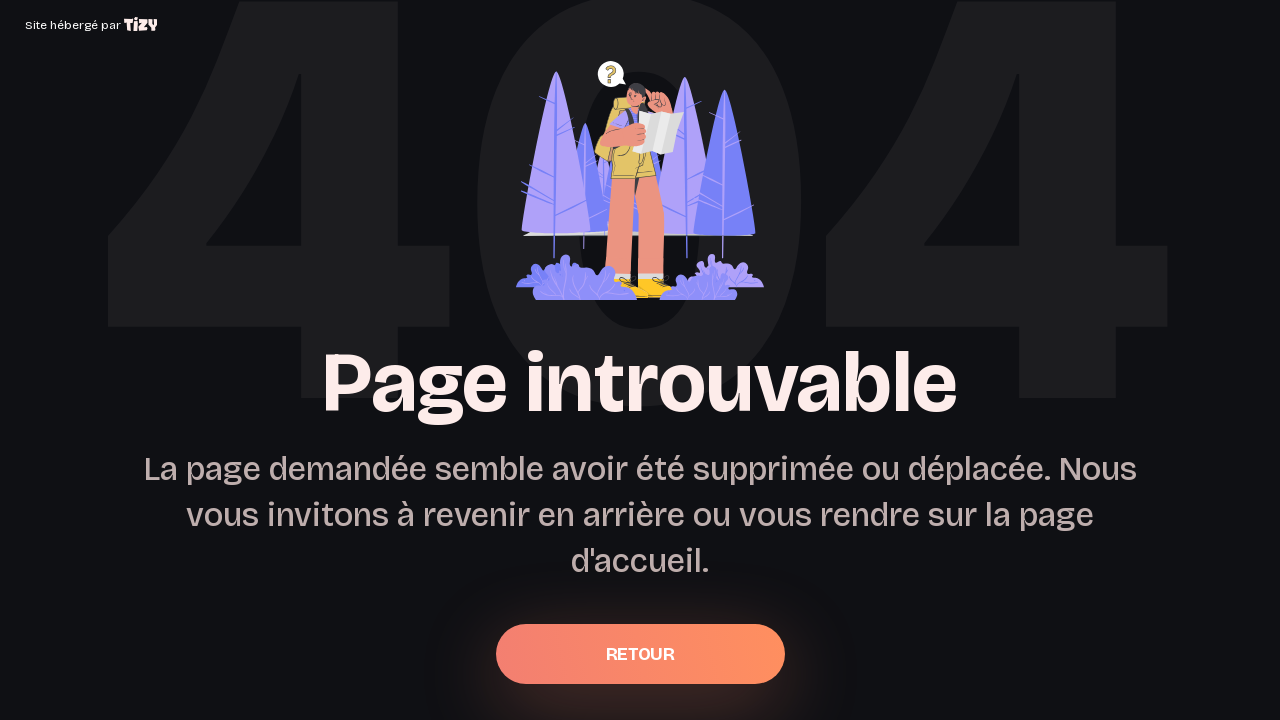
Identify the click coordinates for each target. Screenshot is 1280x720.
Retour (640, 654)
